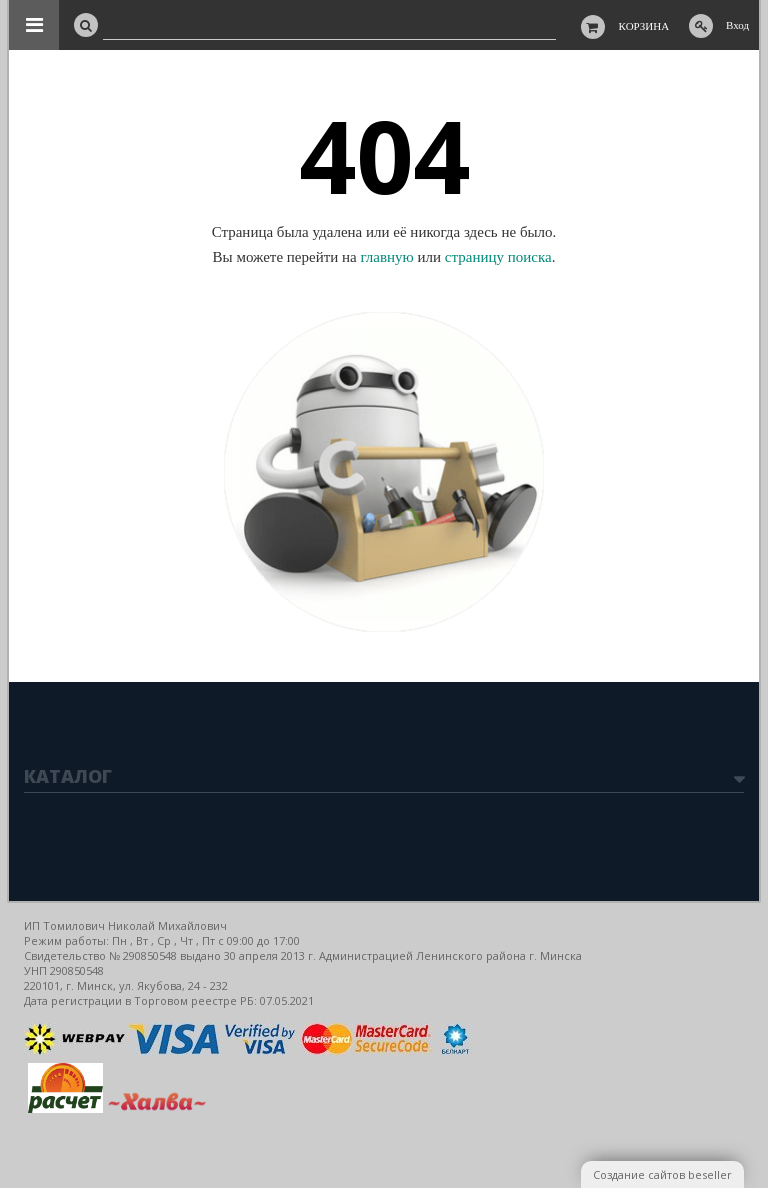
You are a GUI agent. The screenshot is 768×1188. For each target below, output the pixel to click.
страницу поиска (498, 257)
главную (386, 257)
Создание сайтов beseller (662, 1174)
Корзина (644, 26)
